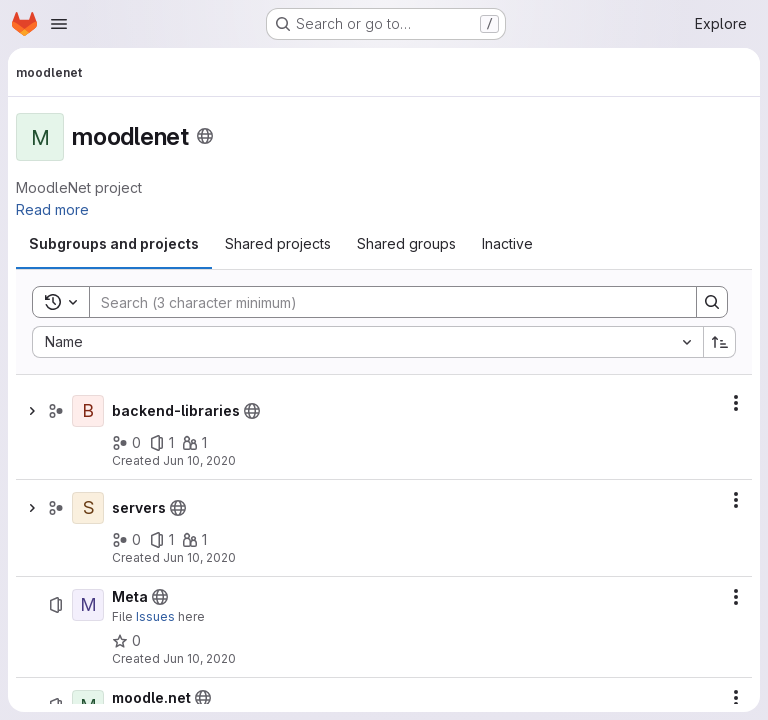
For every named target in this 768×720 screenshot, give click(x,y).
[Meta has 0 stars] (126, 641)
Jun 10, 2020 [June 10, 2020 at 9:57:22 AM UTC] (199, 557)
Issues (155, 616)
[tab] (114, 244)
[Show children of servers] (32, 508)
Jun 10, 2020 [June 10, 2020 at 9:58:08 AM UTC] (199, 460)
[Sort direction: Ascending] (720, 342)
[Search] (383, 302)
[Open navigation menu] (59, 24)
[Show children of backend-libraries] (32, 411)
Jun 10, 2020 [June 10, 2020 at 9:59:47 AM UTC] (199, 658)
